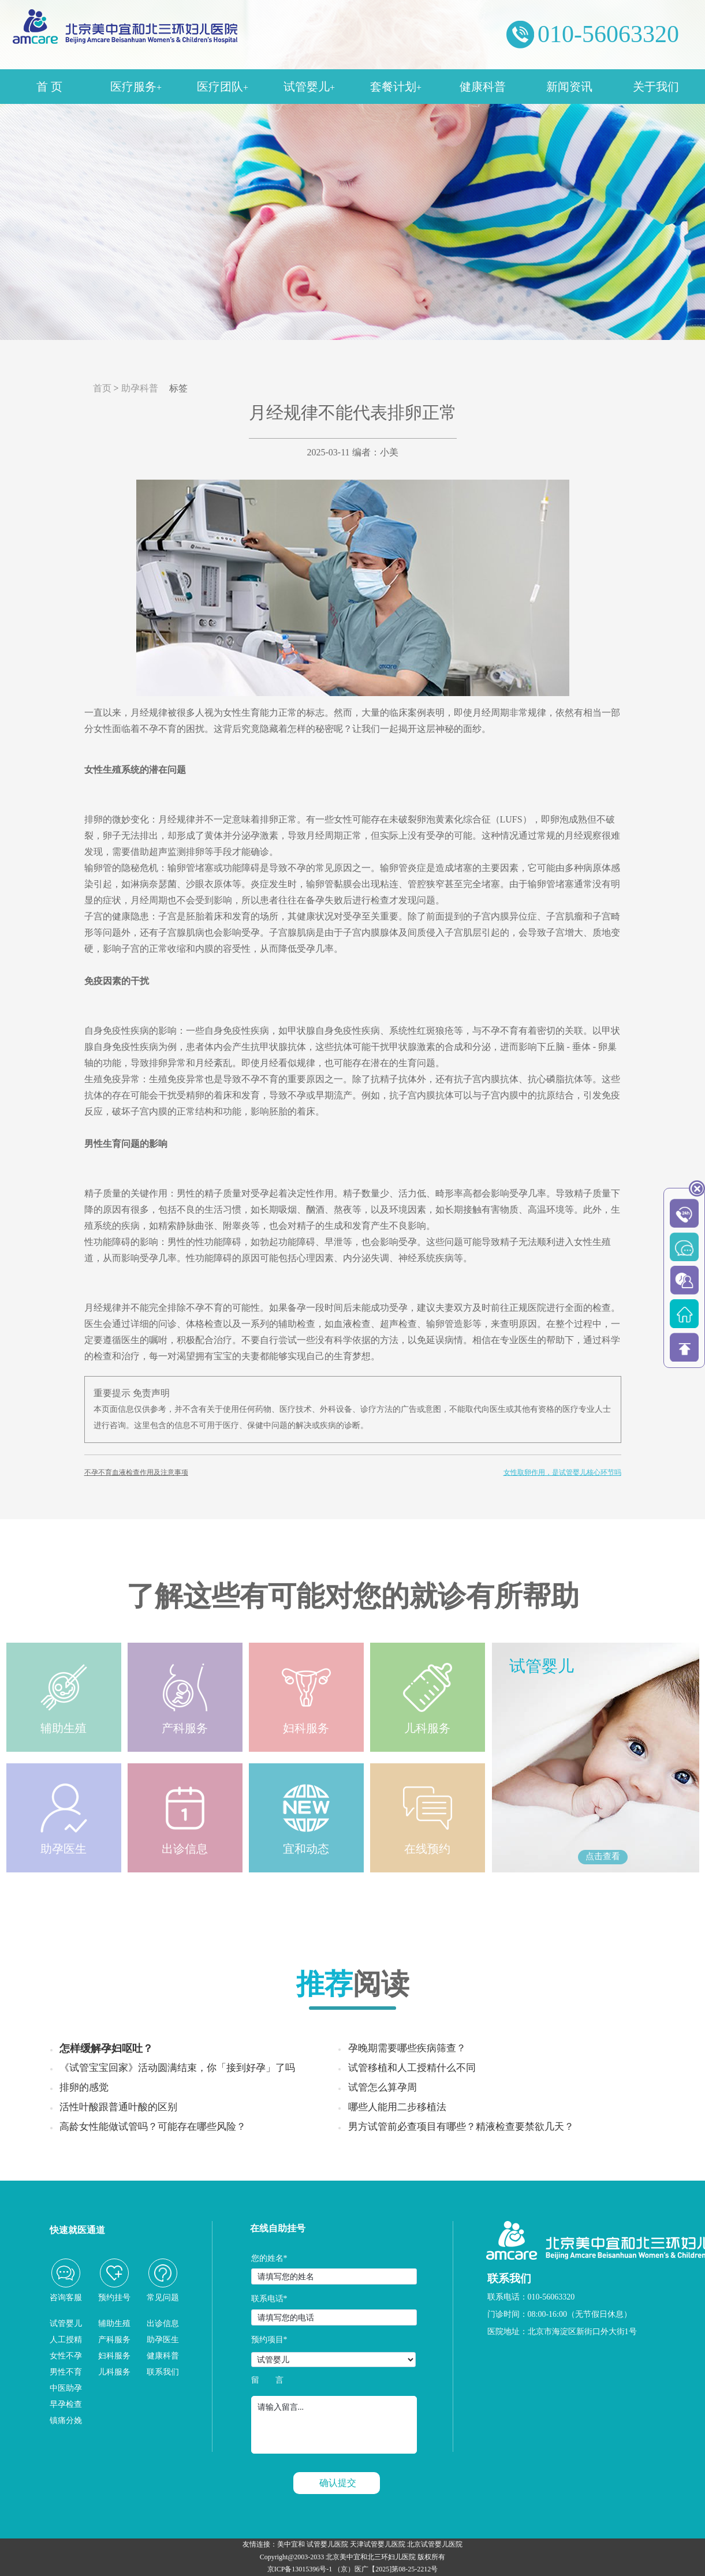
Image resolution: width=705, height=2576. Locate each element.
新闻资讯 (569, 86)
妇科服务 (114, 2355)
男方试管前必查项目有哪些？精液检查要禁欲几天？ (461, 2126)
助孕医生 (163, 2339)
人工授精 (66, 2339)
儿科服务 (114, 2372)
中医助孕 (66, 2388)
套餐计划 (395, 86)
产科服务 (114, 2339)
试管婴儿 (309, 86)
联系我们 (163, 2372)
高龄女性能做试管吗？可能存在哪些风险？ (152, 2126)
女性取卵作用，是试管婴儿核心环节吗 (562, 1472)
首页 (102, 388)
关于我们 (656, 86)
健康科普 (483, 86)
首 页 (49, 86)
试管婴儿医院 (327, 2544)
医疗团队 (222, 86)
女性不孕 (66, 2355)
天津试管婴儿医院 (377, 2544)
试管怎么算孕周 (382, 2087)
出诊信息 (163, 2323)
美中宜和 (291, 2544)
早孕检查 (66, 2404)
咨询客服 (66, 2297)
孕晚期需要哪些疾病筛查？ (407, 2048)
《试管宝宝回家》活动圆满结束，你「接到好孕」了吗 (177, 2067)
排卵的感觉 (84, 2087)
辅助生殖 (114, 2323)
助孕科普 (139, 388)
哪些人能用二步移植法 (397, 2107)
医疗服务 (136, 86)
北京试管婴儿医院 (434, 2544)
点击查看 (602, 1856)
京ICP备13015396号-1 (300, 2569)
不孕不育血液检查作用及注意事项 (136, 1472)
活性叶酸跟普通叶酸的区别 (118, 2107)
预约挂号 (114, 2297)
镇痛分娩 (66, 2420)
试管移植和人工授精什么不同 (412, 2067)
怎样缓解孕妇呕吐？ (106, 2048)
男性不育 (66, 2372)
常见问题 (163, 2297)
